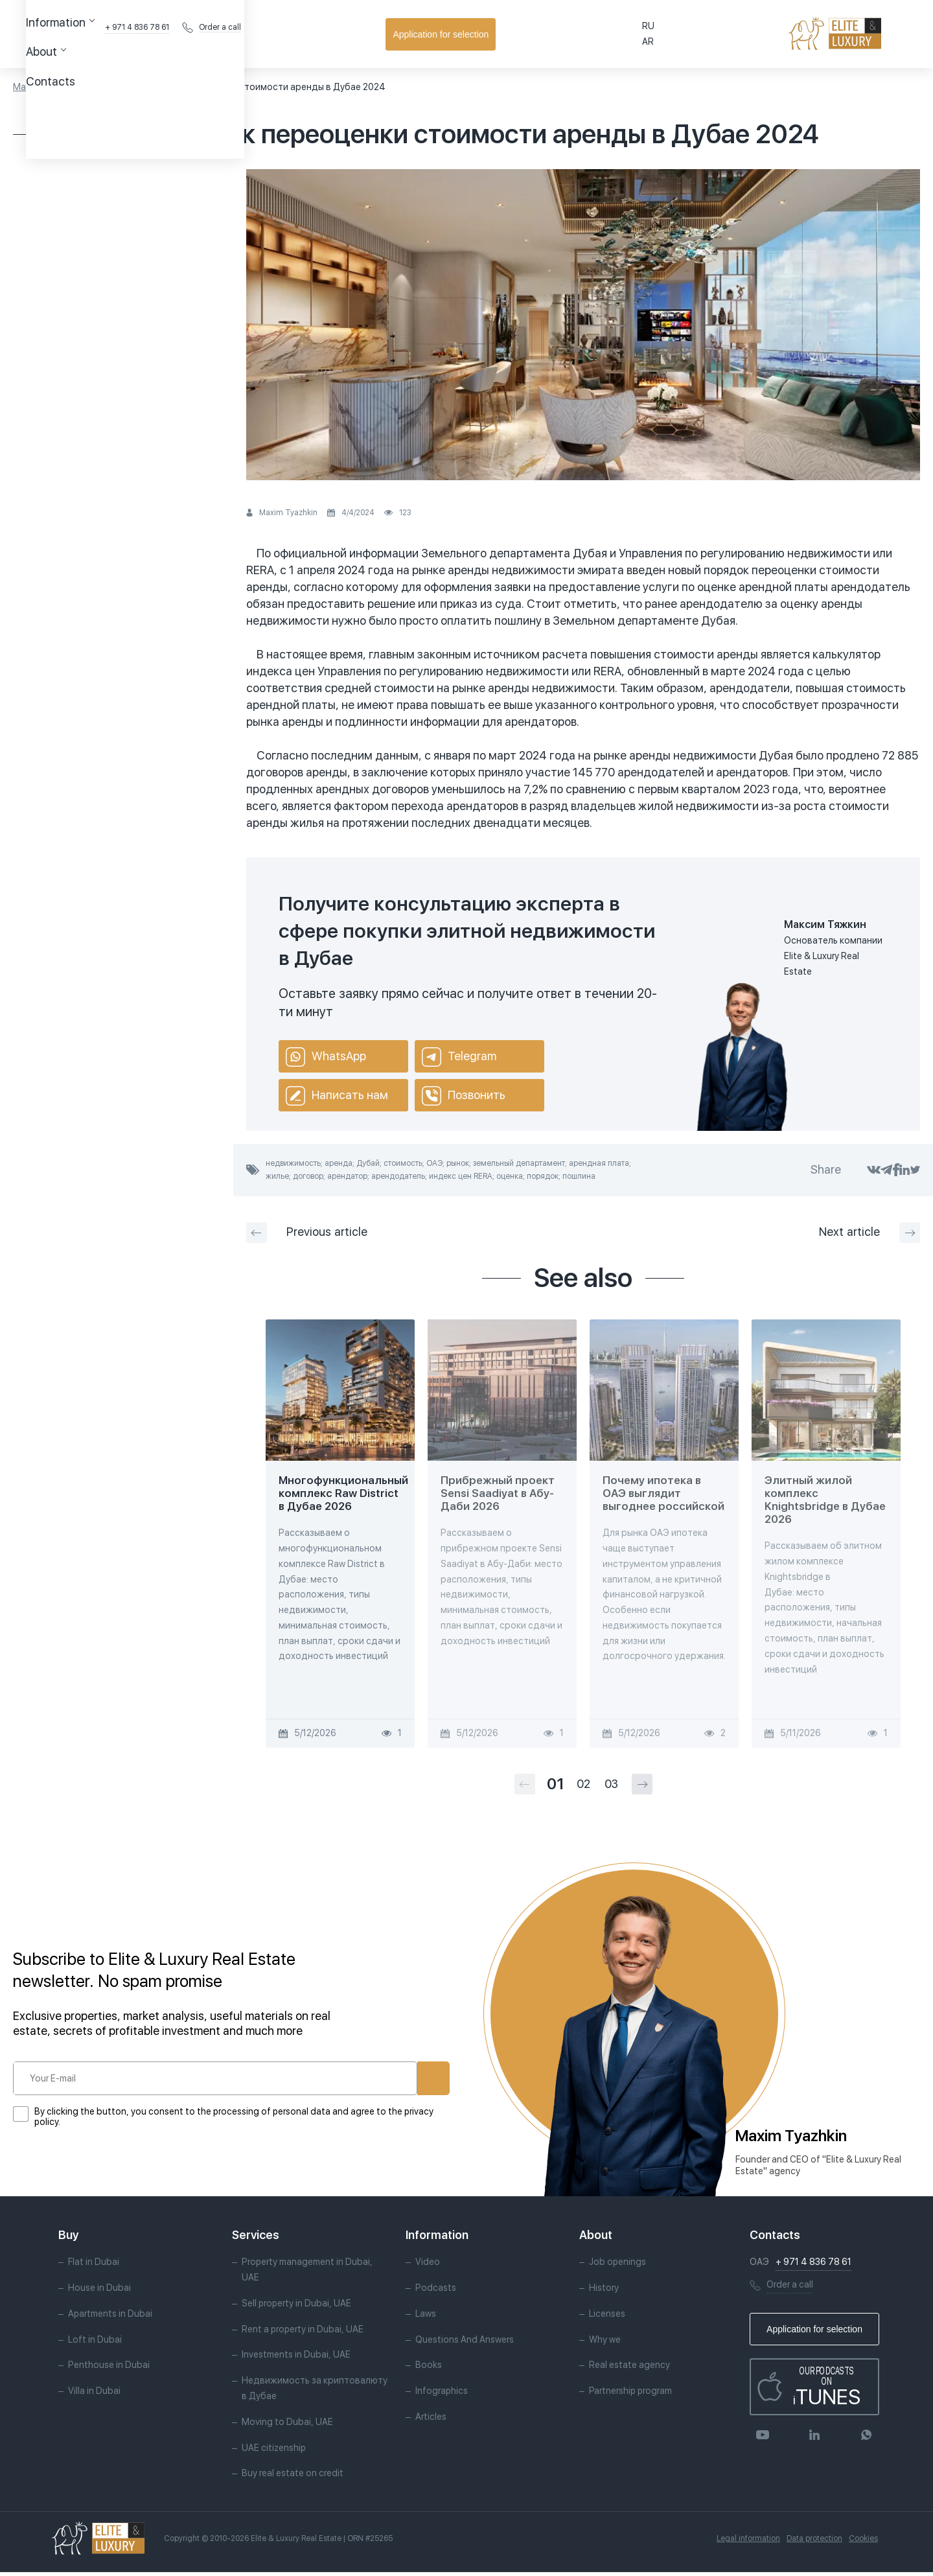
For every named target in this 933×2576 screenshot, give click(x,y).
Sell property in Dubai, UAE (296, 2307)
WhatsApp (326, 1057)
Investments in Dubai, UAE (296, 2358)
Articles (84, 87)
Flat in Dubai (93, 2265)
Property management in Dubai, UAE (307, 2273)
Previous (306, 1232)
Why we (605, 2343)
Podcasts (435, 2291)
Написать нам (337, 1096)
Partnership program (630, 2394)
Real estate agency (629, 2368)
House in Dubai (99, 2291)
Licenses (607, 2317)
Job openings (617, 2265)
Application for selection (852, 34)
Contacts (350, 34)
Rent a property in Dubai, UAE (302, 2332)
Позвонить (463, 1096)
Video (427, 2265)
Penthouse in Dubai (109, 2368)
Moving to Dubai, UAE (287, 2425)
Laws (425, 2317)
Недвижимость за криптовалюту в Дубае (314, 2392)
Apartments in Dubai (110, 2317)
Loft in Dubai (95, 2343)
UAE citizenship (274, 2451)
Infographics (441, 2394)
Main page (34, 87)
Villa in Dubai (94, 2394)
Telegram (459, 1057)
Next (869, 1232)
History (604, 2291)
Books (428, 2368)
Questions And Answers (464, 2343)
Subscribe (389, 2078)
